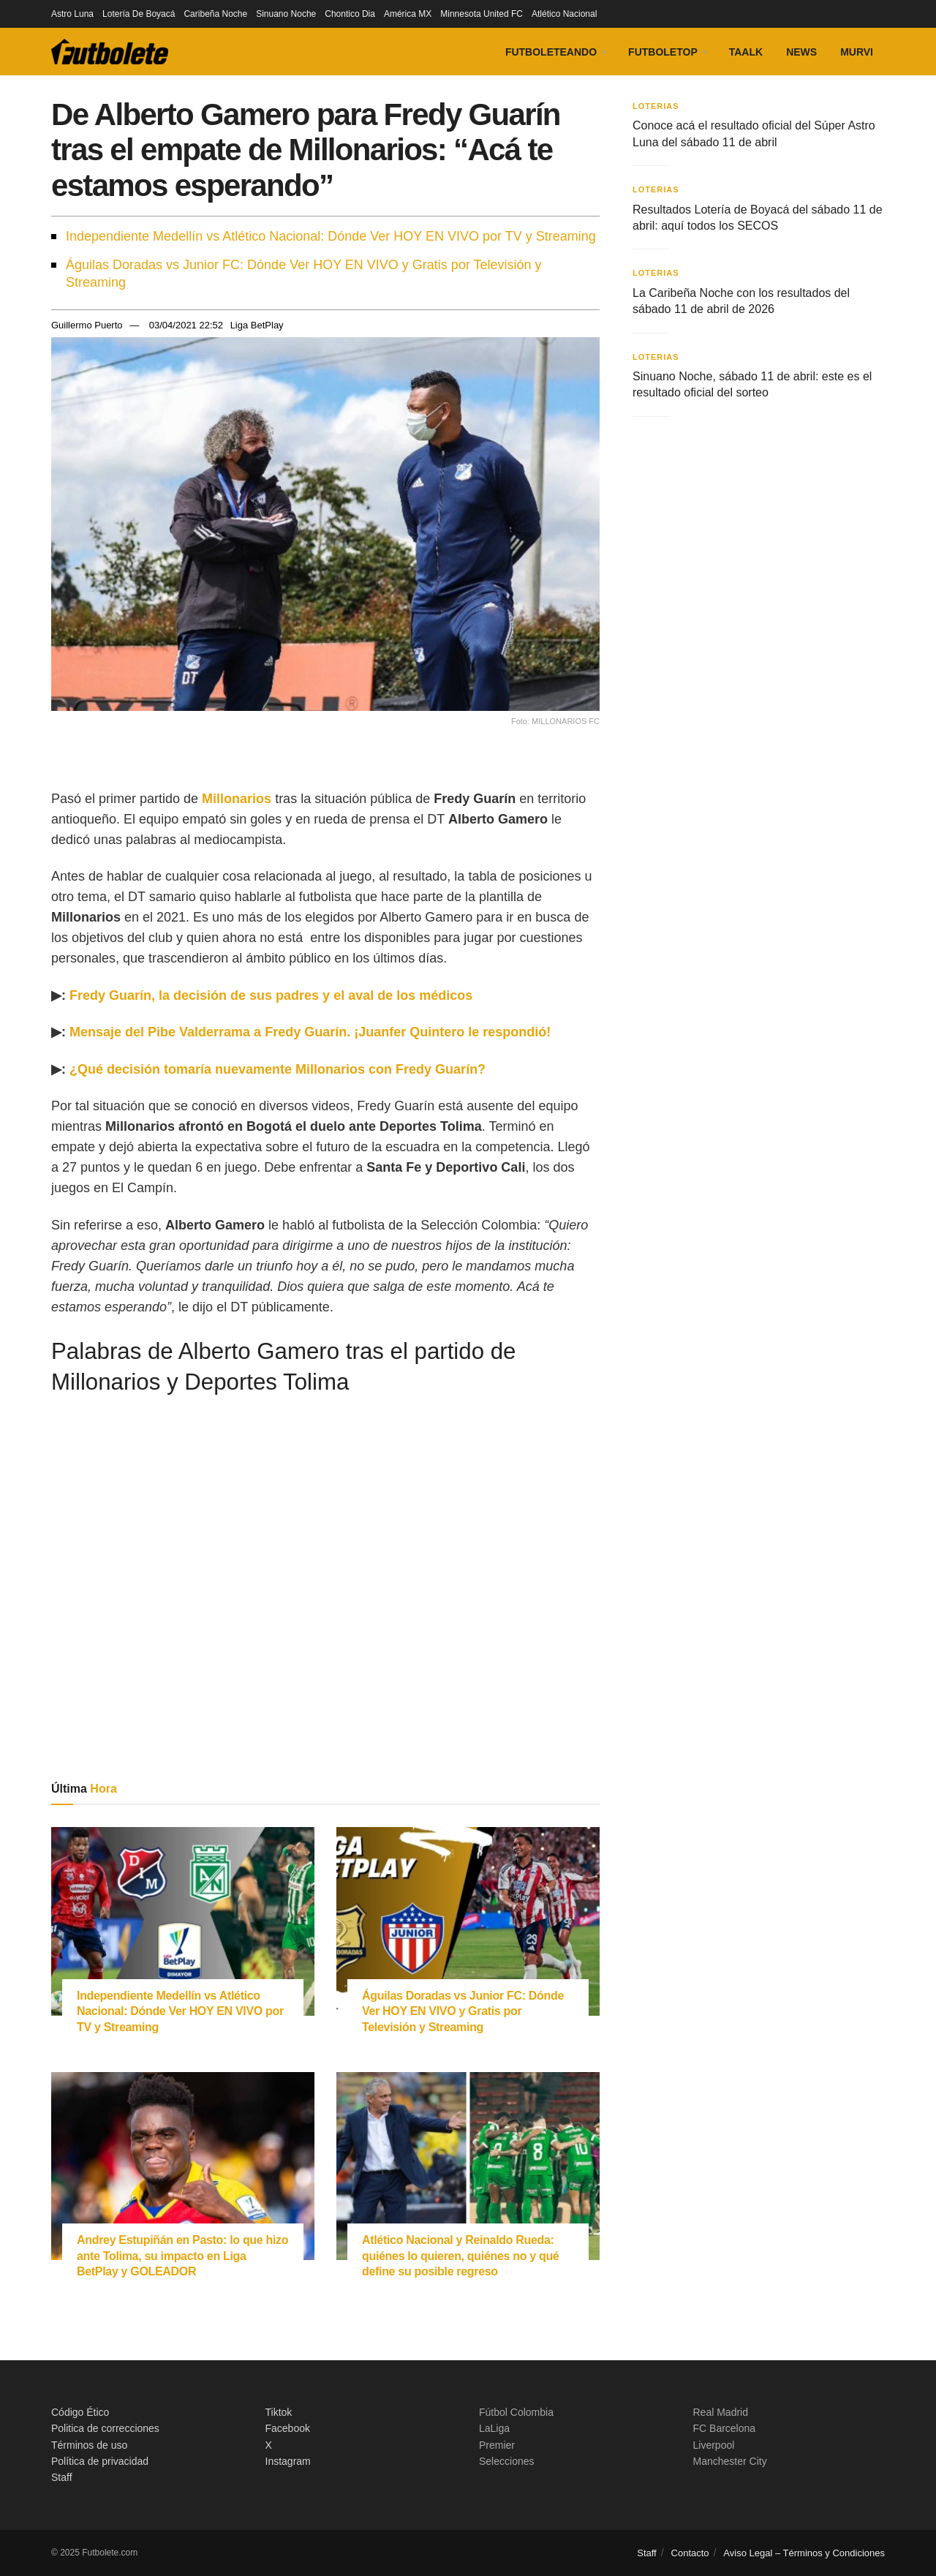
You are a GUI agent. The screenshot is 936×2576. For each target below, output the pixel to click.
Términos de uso (89, 2445)
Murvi (856, 52)
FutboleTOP (663, 52)
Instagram (288, 2461)
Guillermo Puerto (87, 325)
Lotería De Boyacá (138, 14)
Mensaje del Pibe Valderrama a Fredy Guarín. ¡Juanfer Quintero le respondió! (310, 1032)
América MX (407, 14)
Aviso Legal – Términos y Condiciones (804, 2552)
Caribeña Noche (215, 14)
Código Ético (80, 2412)
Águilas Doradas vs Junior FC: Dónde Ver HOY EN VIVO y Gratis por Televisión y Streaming (304, 273)
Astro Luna (72, 14)
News (801, 52)
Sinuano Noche (286, 14)
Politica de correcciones (105, 2428)
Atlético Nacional (564, 14)
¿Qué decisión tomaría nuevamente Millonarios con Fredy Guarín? (277, 1069)
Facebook (287, 2428)
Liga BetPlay (257, 325)
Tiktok (278, 2412)
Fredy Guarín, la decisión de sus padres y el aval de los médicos (270, 995)
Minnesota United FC (481, 14)
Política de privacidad (99, 2461)
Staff (61, 2477)
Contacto (690, 2552)
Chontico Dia (350, 14)
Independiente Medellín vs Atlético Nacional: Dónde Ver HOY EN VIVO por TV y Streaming (331, 236)
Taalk (746, 52)
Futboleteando (551, 52)
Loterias (656, 106)
